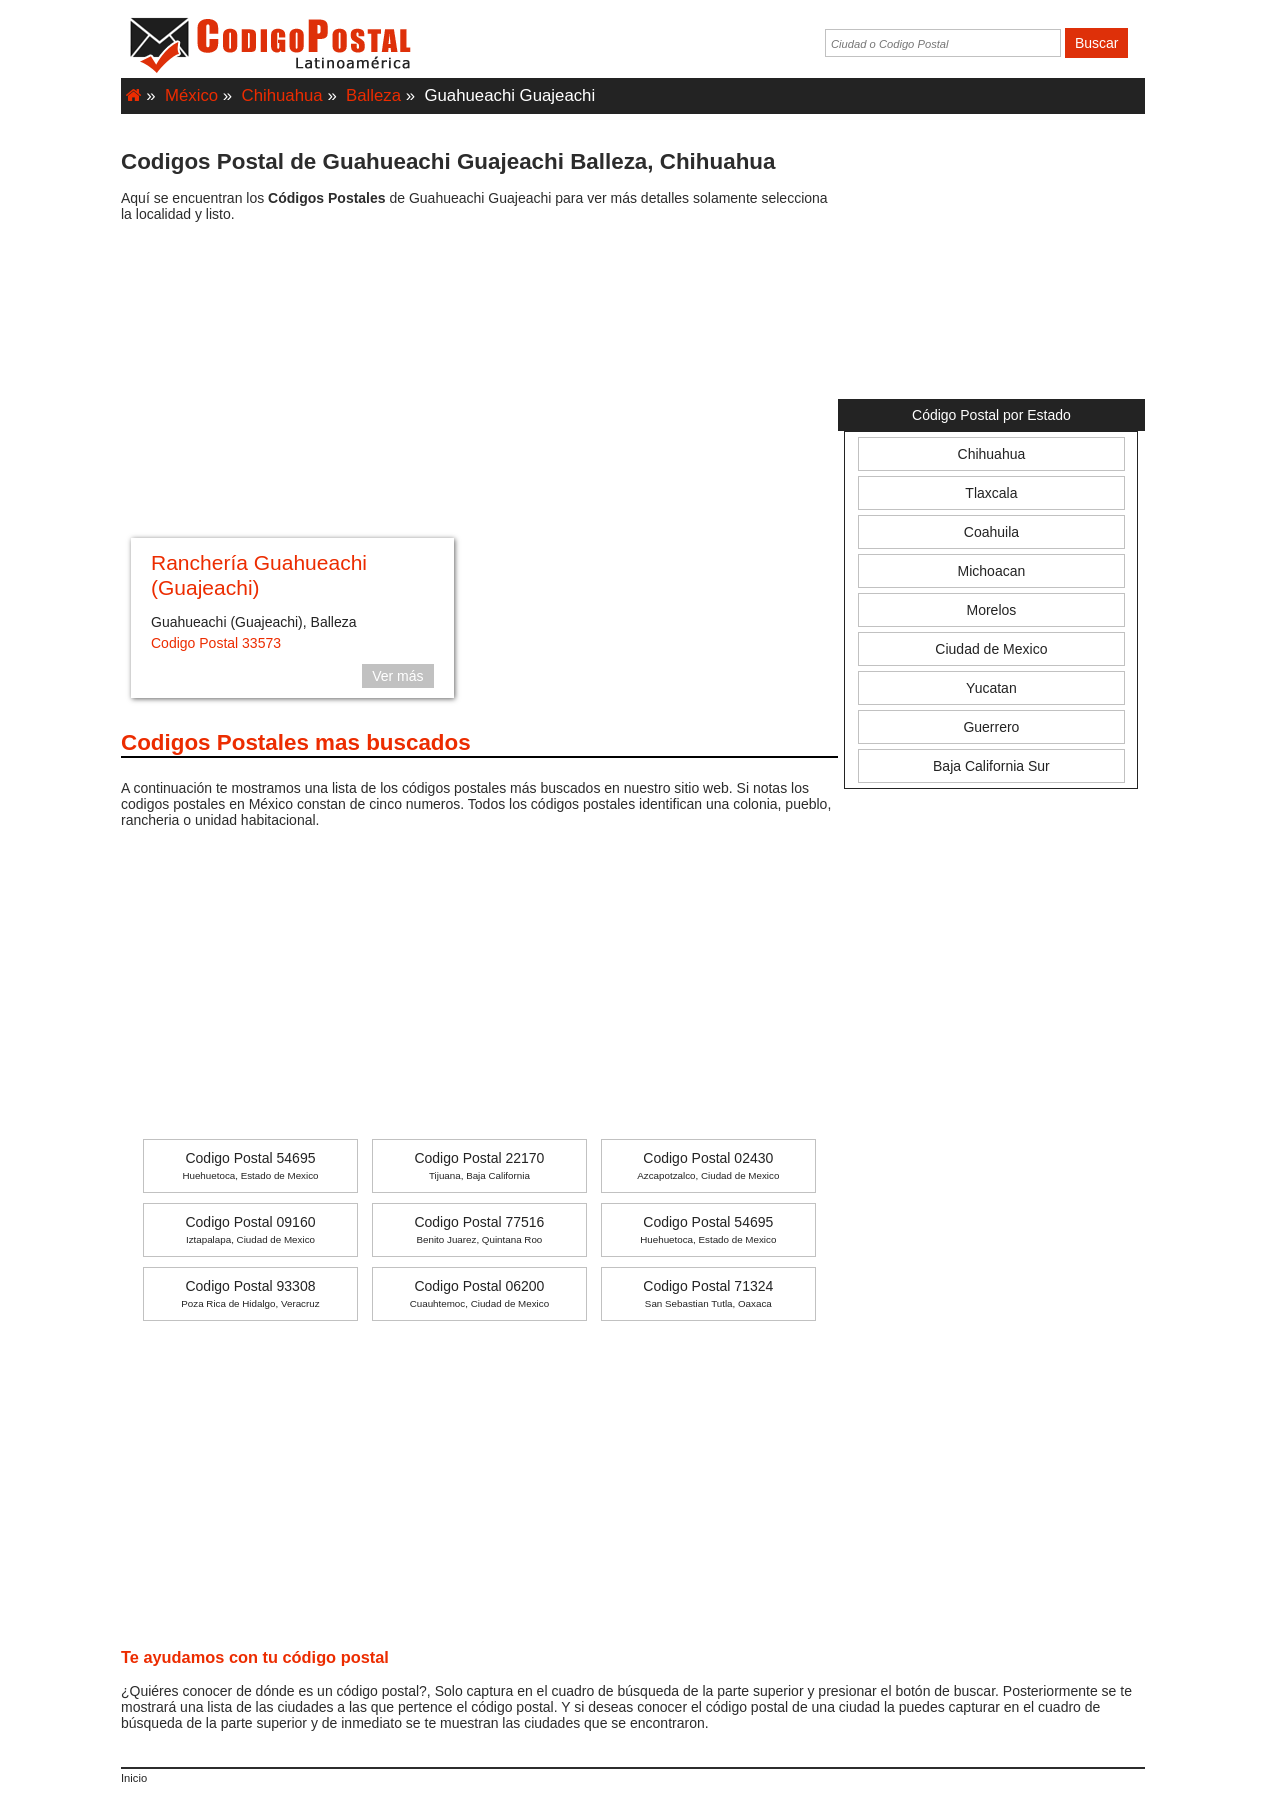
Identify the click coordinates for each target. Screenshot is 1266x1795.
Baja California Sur (991, 766)
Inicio (134, 1778)
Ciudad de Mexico (991, 649)
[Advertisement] (479, 383)
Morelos (992, 610)
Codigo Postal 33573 (216, 643)
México (191, 95)
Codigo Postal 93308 (250, 1293)
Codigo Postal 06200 (479, 1293)
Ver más (397, 676)
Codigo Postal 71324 (708, 1293)
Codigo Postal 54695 (250, 1165)
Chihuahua (282, 95)
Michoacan (992, 571)
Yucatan (991, 688)
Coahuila (991, 532)
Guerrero (991, 727)
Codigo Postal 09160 (250, 1229)
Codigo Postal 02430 (708, 1165)
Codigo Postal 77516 (479, 1229)
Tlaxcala (991, 493)
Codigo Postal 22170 (479, 1165)
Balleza (373, 95)
